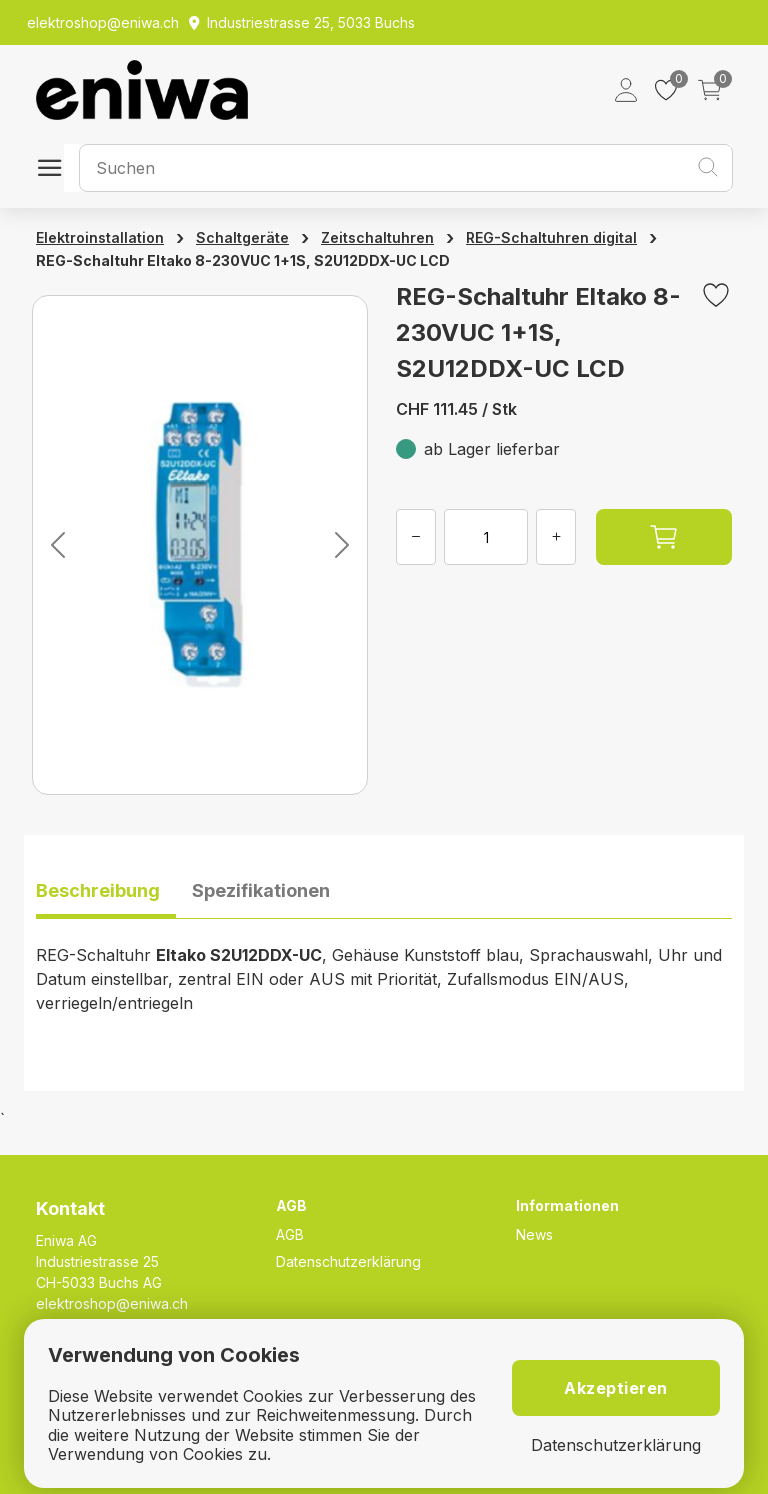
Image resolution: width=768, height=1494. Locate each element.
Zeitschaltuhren (377, 237)
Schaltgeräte (242, 237)
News (534, 1234)
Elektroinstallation (100, 237)
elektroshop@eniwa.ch (112, 1303)
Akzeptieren (616, 1388)
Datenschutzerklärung (348, 1261)
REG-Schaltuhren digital (551, 237)
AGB (290, 1234)
